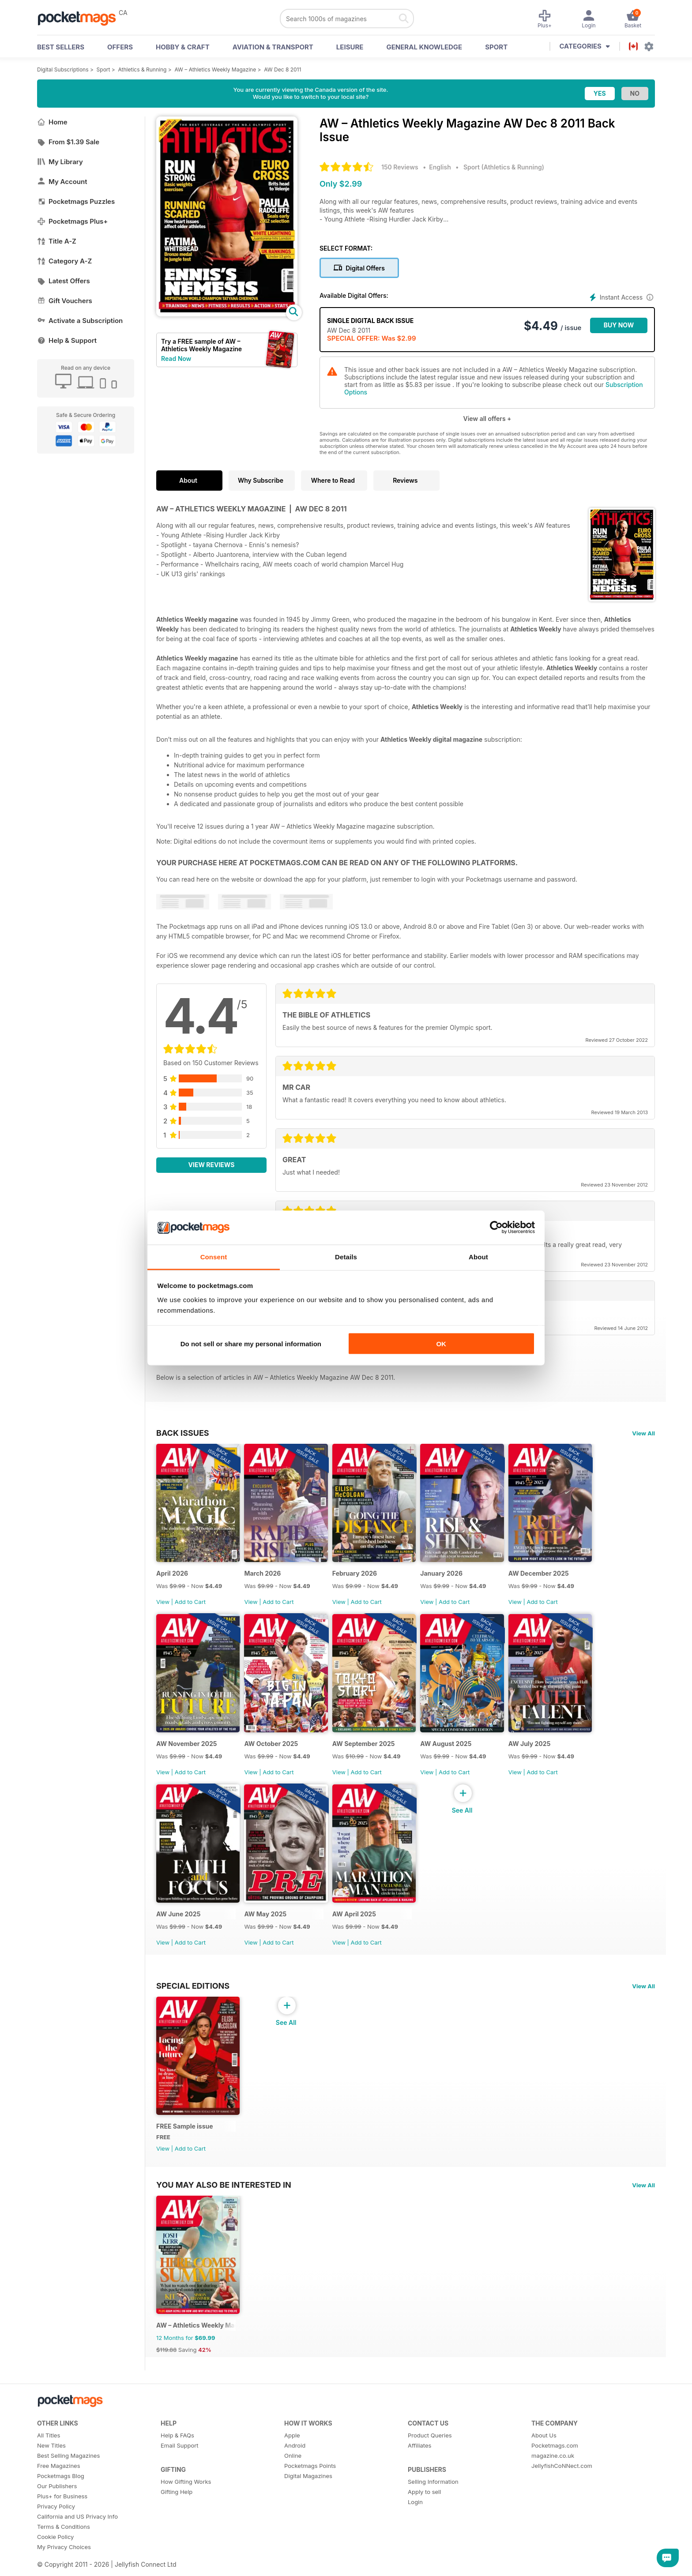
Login (415, 2519)
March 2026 (265, 1577)
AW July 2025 (539, 1750)
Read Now (176, 358)
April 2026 (172, 1577)
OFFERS (120, 47)
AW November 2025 (186, 1750)
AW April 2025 (359, 1924)
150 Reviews (399, 167)
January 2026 (449, 1577)
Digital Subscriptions (63, 69)
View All (643, 1433)
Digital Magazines (308, 2493)
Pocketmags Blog (60, 2493)
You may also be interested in (223, 2198)
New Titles (51, 2462)
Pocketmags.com (554, 2462)
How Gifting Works (186, 2498)
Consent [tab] (213, 1256)
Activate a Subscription (80, 320)
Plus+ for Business (62, 2513)
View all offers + (487, 418)
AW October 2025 (274, 1750)
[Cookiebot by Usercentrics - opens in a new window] (496, 1227)
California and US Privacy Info (77, 2533)
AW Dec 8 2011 (282, 69)
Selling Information (433, 2498)
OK (441, 1344)
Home (52, 122)
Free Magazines (58, 2482)
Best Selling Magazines (68, 2472)
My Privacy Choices (64, 2564)
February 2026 (359, 1577)
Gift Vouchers (64, 301)
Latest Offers (63, 281)
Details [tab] (346, 1256)
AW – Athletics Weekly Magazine (215, 69)
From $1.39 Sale (68, 142)
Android (294, 2462)
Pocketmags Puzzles (76, 201)
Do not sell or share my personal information (251, 1344)
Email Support (180, 2462)
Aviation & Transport (273, 47)
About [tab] (478, 1256)
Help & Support (67, 340)
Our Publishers (57, 2503)
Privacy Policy (56, 2523)
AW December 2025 (548, 1577)
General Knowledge (424, 47)
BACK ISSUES (182, 1432)
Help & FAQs (177, 2452)
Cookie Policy (55, 2553)
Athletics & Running (142, 69)
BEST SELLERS (60, 47)
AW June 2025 (178, 1924)
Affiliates (419, 2462)
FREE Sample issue (184, 2140)
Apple (292, 2452)
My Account (62, 181)
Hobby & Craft (183, 47)
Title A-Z (56, 241)
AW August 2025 (453, 1750)
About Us (544, 2452)
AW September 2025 (368, 1750)
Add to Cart (190, 1605)
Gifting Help (176, 2508)
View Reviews (211, 1164)
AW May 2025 (268, 1924)
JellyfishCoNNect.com (561, 2482)
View (162, 1605)
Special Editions (192, 1996)
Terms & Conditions (63, 2543)
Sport (496, 47)
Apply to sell (424, 2508)
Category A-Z (64, 261)
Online (292, 2472)
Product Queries (430, 2452)
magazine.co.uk (552, 2472)
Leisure (350, 47)
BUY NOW (619, 325)
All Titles (48, 2452)
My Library (60, 162)
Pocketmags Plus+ (72, 221)
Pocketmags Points (310, 2482)
